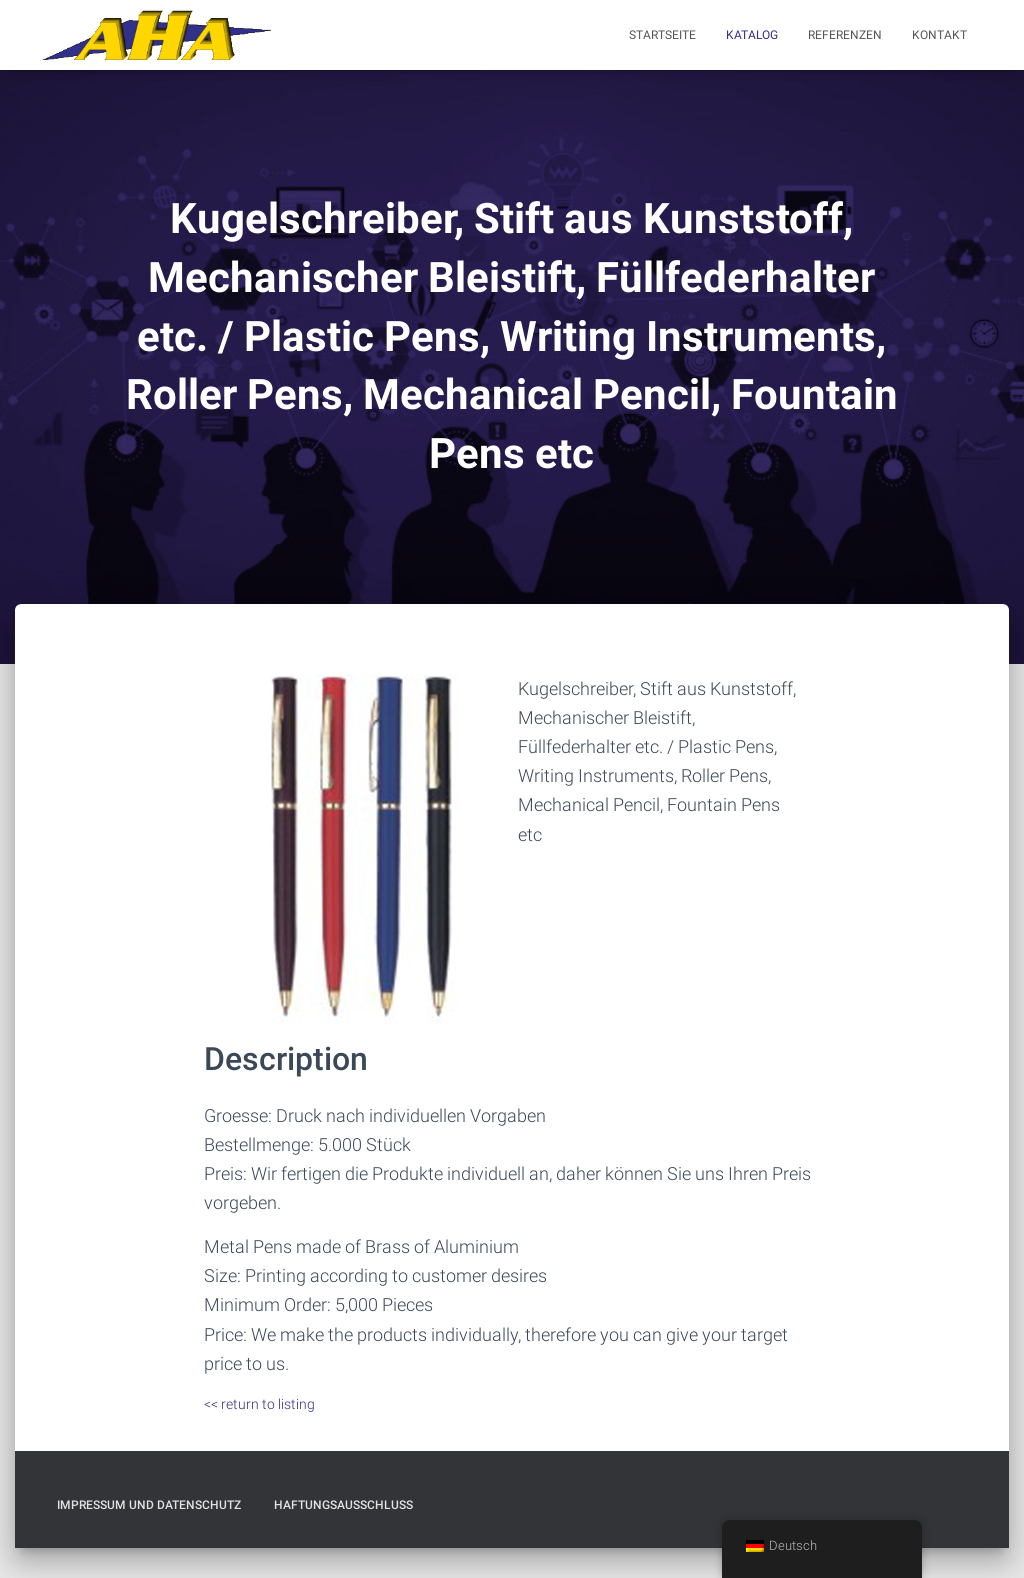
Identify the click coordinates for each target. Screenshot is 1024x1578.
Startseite (662, 35)
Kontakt (939, 35)
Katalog (752, 35)
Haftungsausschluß (343, 1505)
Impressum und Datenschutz (149, 1505)
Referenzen (845, 35)
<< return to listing (259, 1404)
